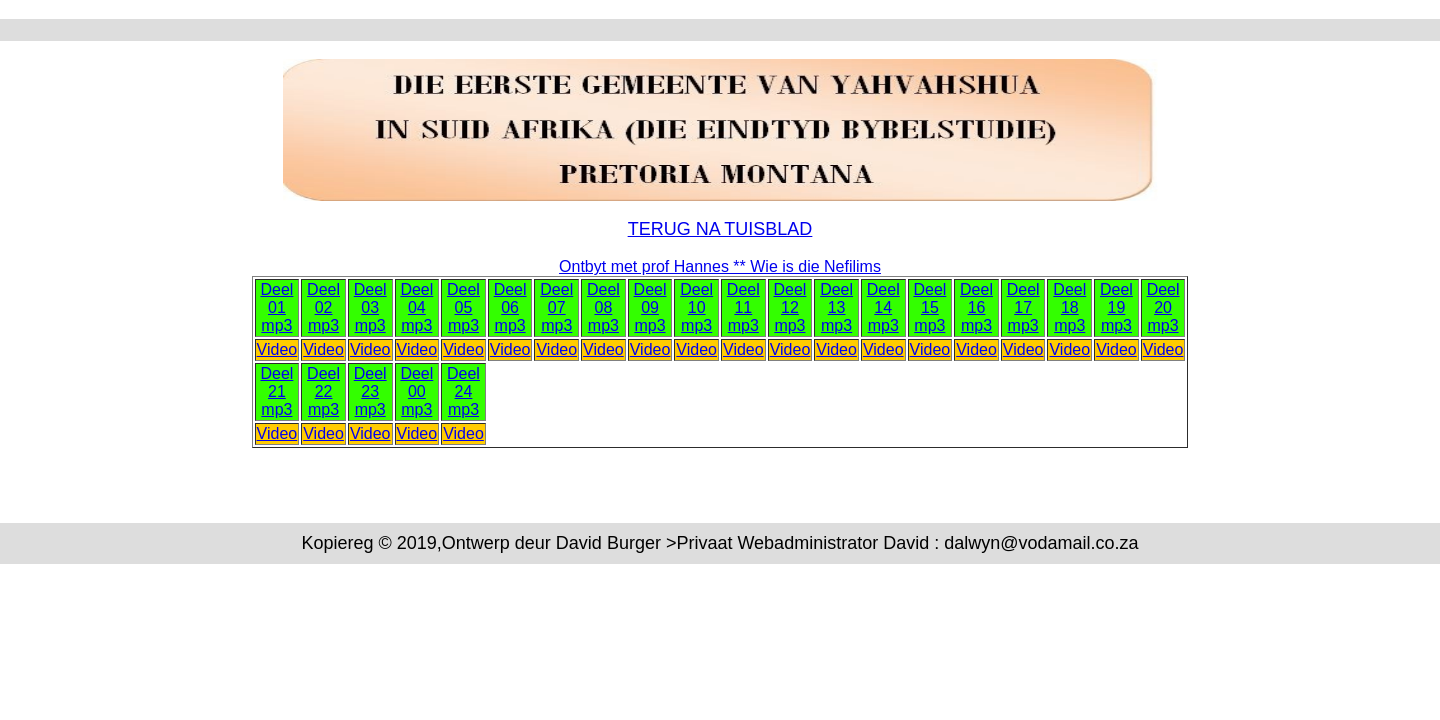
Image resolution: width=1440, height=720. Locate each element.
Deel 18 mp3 (1069, 307)
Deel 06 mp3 (510, 307)
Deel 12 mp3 (790, 307)
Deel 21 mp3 (276, 391)
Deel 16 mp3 (976, 307)
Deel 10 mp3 (696, 307)
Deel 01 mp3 (276, 307)
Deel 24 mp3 (463, 391)
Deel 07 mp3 (556, 307)
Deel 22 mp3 (323, 391)
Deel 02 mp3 (323, 307)
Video (277, 349)
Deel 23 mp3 (370, 391)
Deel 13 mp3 (836, 307)
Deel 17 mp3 (1023, 307)
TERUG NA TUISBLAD (720, 229)
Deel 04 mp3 (416, 307)
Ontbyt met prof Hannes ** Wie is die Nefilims (720, 266)
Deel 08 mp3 (603, 307)
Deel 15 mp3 (929, 307)
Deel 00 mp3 (416, 391)
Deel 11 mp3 (743, 307)
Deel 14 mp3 (883, 307)
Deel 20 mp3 (1163, 307)
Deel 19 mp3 (1116, 307)
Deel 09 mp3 (650, 307)
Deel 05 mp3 (463, 307)
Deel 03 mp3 (370, 307)
